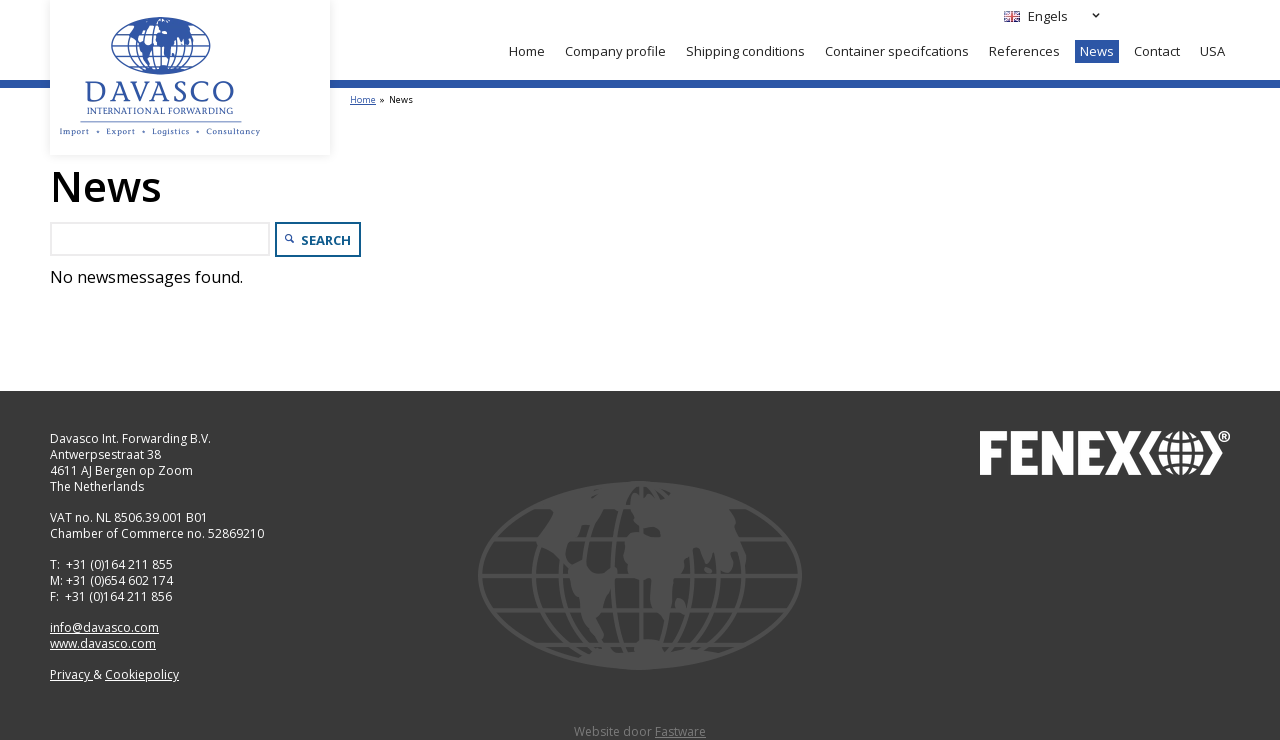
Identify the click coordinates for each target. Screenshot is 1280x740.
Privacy (71, 674)
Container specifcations (897, 51)
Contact (1157, 51)
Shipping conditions (745, 51)
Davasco (190, 77)
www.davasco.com (103, 643)
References (1024, 51)
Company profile (615, 51)
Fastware (680, 731)
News (1097, 51)
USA (1212, 51)
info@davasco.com (104, 627)
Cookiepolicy (142, 674)
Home (527, 51)
